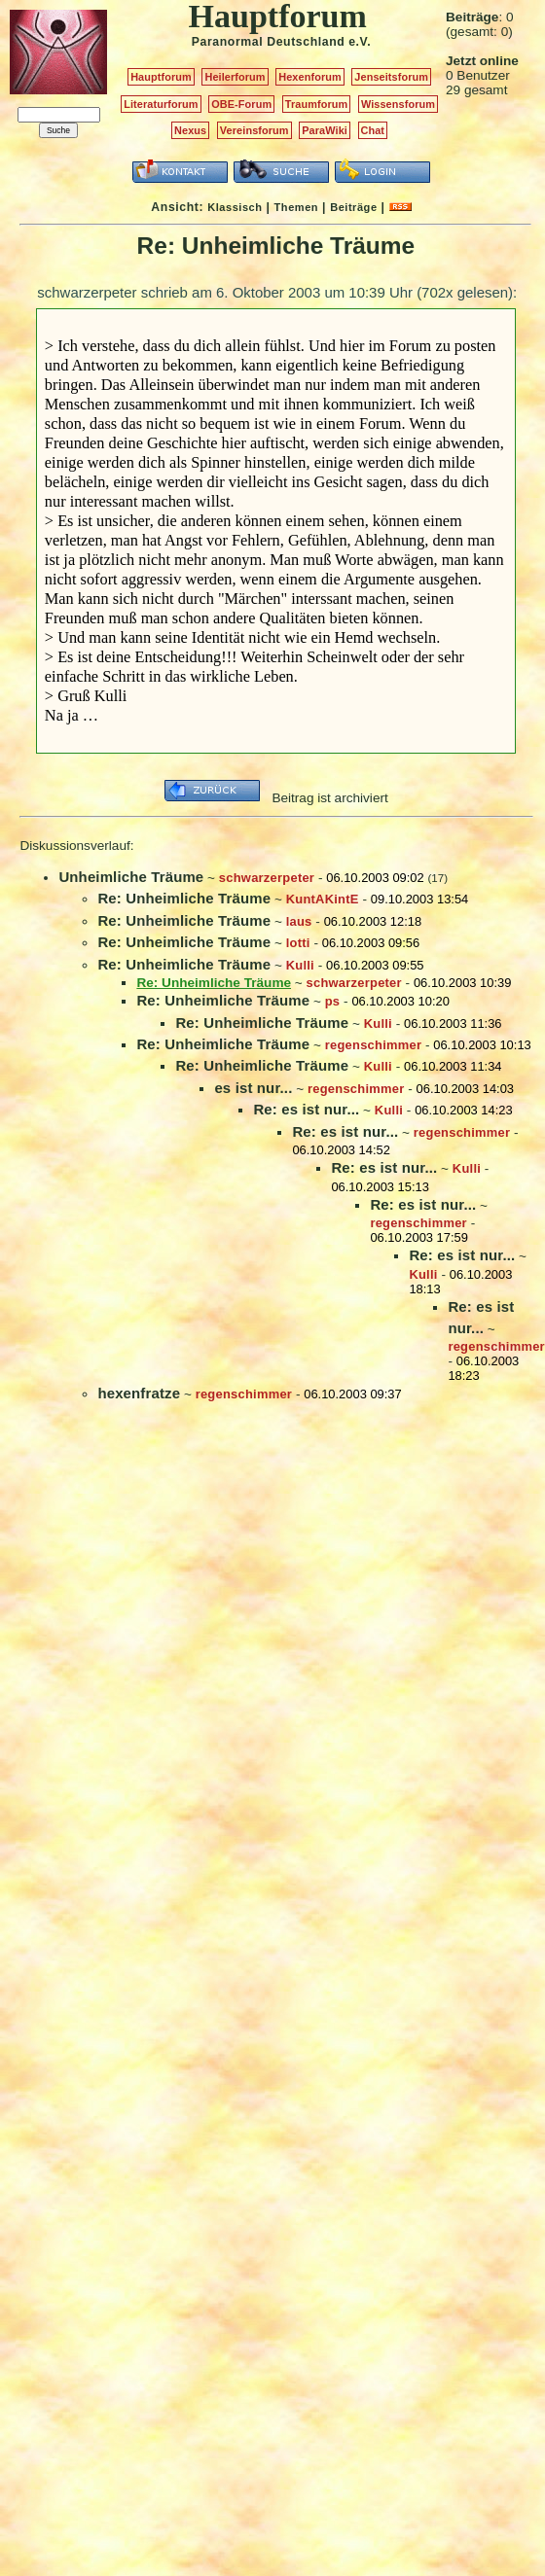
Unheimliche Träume (130, 876)
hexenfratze (138, 1393)
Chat (373, 130)
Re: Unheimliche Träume (184, 898)
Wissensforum (398, 104)
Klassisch (234, 207)
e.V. (359, 42)
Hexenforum (310, 77)
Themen (296, 207)
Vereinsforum (254, 130)
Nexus (190, 130)
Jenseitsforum (391, 77)
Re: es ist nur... (306, 1109)
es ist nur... (253, 1087)
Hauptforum (161, 77)
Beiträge (353, 207)
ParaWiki (324, 130)
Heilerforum (234, 77)
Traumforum (316, 104)
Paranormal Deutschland (268, 42)
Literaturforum (161, 104)
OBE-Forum (241, 104)
